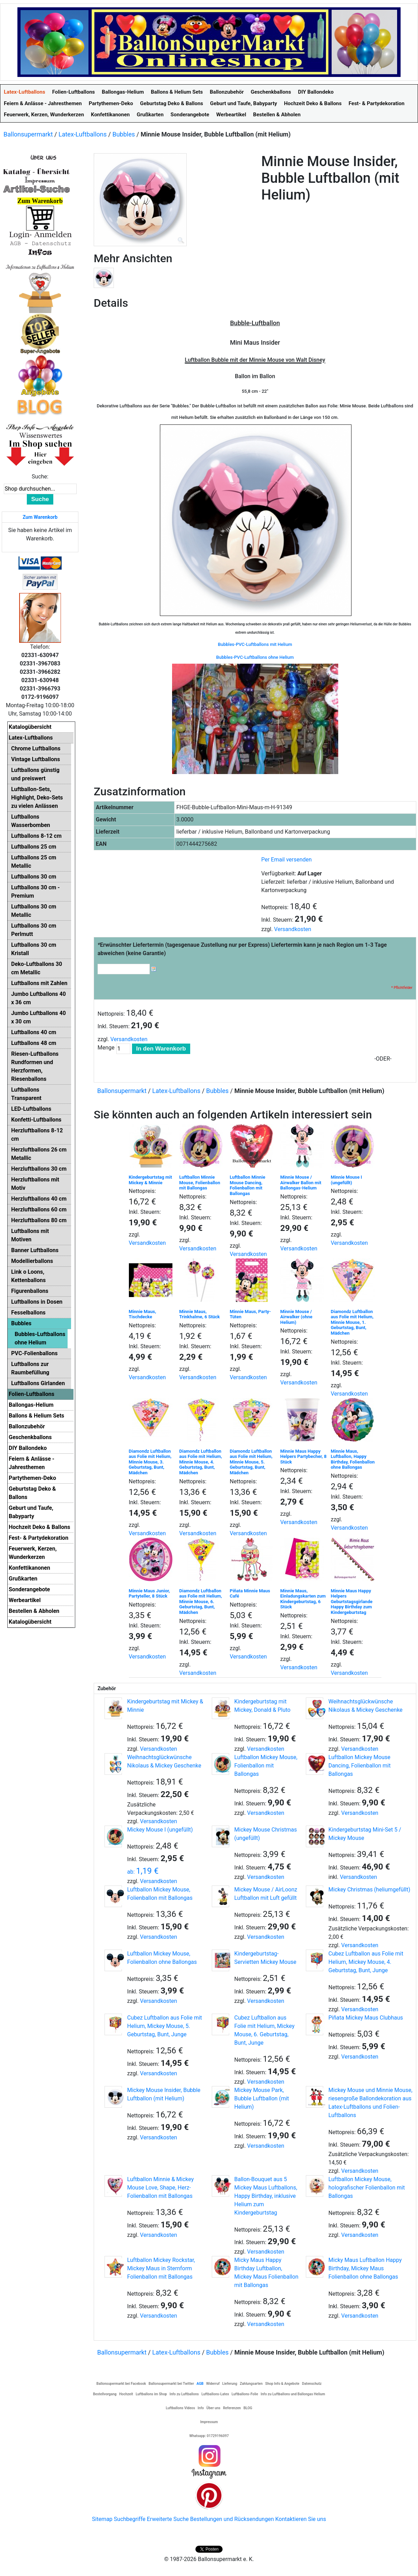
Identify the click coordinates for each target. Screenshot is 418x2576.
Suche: (40, 476)
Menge (106, 1047)
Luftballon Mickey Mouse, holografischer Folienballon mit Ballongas (366, 2187)
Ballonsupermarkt (28, 134)
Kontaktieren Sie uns (300, 2519)
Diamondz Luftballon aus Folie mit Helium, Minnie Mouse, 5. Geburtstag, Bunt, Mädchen (251, 1462)
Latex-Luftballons (83, 134)
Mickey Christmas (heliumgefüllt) (369, 1889)
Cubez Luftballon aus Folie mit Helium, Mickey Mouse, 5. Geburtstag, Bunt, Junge (164, 2026)
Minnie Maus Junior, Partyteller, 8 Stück (149, 1593)
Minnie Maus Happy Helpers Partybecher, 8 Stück (303, 1457)
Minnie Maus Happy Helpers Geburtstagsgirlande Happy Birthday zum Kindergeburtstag (352, 1601)
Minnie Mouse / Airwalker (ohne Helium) (296, 1317)
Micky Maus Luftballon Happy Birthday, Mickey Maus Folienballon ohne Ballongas (365, 2268)
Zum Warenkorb (40, 517)
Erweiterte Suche (167, 2519)
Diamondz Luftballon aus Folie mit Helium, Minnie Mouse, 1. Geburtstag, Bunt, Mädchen (352, 1322)
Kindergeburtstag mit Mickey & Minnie (150, 1179)
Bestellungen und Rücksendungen (232, 2519)
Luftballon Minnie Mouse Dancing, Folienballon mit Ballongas (247, 1185)
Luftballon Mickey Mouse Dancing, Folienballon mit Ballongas (359, 1765)
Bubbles (124, 134)
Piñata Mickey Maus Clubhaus (365, 2017)
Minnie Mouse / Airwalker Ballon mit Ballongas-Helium (301, 1182)
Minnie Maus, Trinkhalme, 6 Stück (199, 1314)
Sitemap (102, 2519)
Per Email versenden (286, 859)
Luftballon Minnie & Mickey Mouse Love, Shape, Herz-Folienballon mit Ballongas (160, 2187)
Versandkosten (292, 929)
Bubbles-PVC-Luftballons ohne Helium (255, 657)
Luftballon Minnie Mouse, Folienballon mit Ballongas (199, 1182)
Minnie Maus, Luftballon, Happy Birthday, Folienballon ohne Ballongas (353, 1459)
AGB (199, 2384)
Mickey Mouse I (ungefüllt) (160, 1829)
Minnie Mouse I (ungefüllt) (346, 1179)
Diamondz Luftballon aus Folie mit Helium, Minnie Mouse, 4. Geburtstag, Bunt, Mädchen (200, 1462)
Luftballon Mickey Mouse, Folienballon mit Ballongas (265, 1765)
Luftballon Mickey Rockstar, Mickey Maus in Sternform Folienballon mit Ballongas (161, 2268)
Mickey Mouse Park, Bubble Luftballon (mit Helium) (261, 2098)
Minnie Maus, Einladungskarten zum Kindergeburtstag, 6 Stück (303, 1599)
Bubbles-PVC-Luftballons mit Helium (255, 644)
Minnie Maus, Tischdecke (142, 1314)
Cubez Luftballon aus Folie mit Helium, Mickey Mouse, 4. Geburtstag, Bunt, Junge (365, 1962)
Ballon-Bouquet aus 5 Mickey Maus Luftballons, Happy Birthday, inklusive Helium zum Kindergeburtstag (265, 2196)
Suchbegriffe (130, 2519)
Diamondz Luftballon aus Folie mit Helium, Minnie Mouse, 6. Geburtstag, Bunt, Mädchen (200, 1601)
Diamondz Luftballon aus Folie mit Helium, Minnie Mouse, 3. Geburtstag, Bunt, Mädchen (150, 1462)
